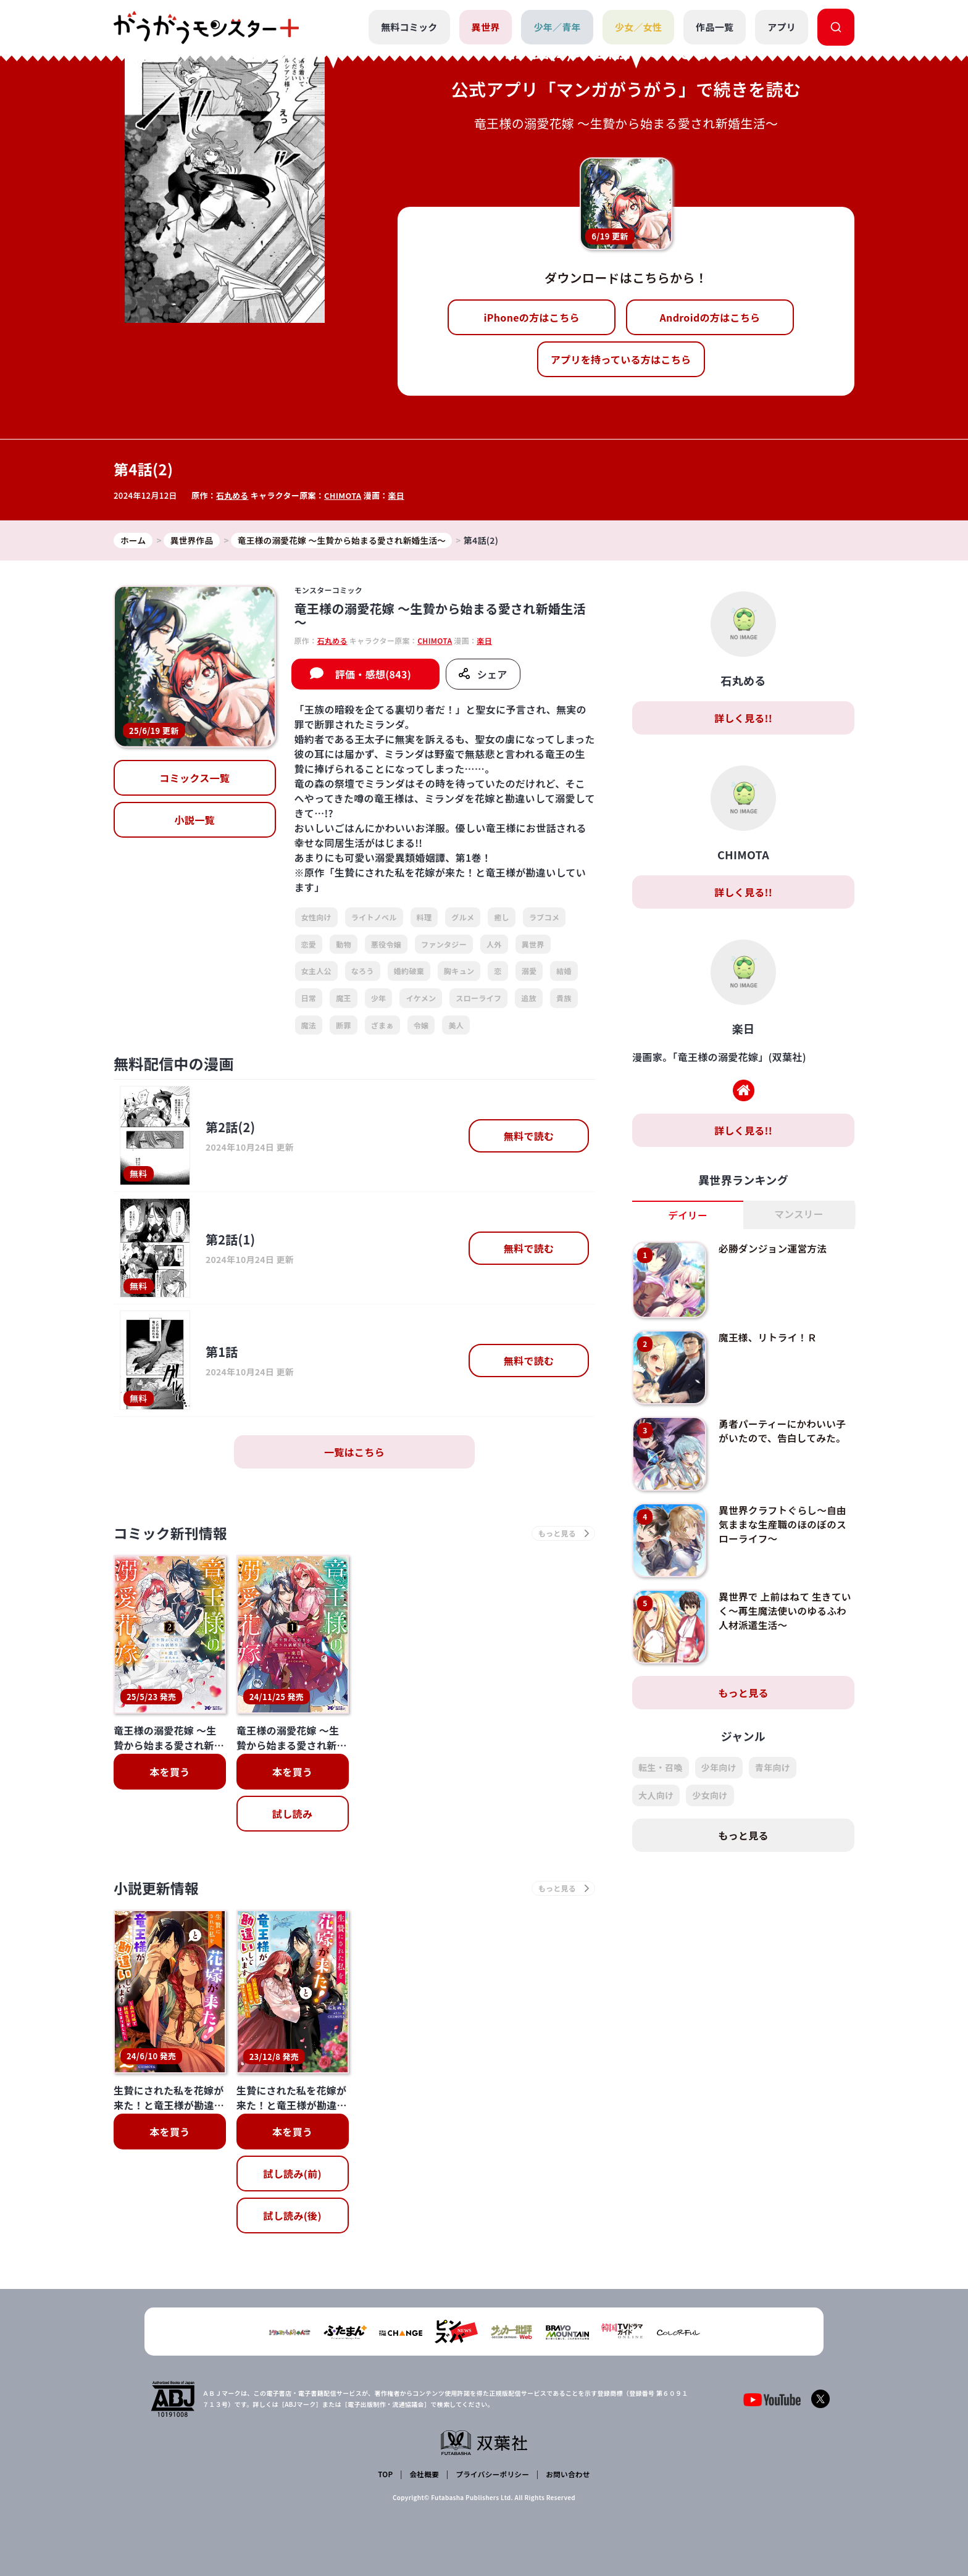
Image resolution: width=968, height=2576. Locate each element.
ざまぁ (382, 1025)
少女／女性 (638, 26)
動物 (343, 944)
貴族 (564, 998)
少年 (378, 998)
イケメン (421, 998)
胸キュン (459, 971)
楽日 (398, 495)
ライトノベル (374, 917)
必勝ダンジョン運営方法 (774, 1248)
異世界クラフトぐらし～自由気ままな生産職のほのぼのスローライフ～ (784, 1524)
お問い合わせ (567, 2474)
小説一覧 (195, 820)
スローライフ (478, 998)
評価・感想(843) (373, 674)
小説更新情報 (159, 1890)
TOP (386, 2474)
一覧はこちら (354, 1452)
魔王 (343, 998)
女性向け (316, 917)
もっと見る (743, 1693)
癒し (501, 917)
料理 (424, 917)
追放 (528, 998)
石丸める (232, 495)
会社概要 (424, 2474)
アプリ (781, 26)
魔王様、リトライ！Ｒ (769, 1337)
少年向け (718, 1768)
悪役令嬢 (386, 944)
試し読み (292, 1814)
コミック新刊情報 (174, 1534)
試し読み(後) (292, 2218)
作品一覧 (714, 26)
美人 (456, 1025)
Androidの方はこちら (710, 317)
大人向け (656, 1796)
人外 (494, 944)
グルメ (462, 917)
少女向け (709, 1796)
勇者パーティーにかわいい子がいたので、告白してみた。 (784, 1431)
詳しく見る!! (743, 718)
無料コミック (408, 26)
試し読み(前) (292, 2176)
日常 (309, 998)
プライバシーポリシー (492, 2474)
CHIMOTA (343, 495)
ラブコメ (544, 917)
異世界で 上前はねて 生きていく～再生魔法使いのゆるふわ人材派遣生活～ (784, 1611)
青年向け (772, 1768)
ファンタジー (444, 944)
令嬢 (421, 1025)
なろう (362, 971)
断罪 (343, 1025)
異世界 (485, 26)
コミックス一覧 (194, 778)
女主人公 (316, 971)
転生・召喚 (660, 1768)
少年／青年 (557, 26)
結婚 (564, 971)
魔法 (309, 1025)
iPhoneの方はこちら (532, 317)
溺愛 (529, 971)
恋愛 (309, 944)
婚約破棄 (409, 971)
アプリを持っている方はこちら (621, 359)
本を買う (169, 1772)
